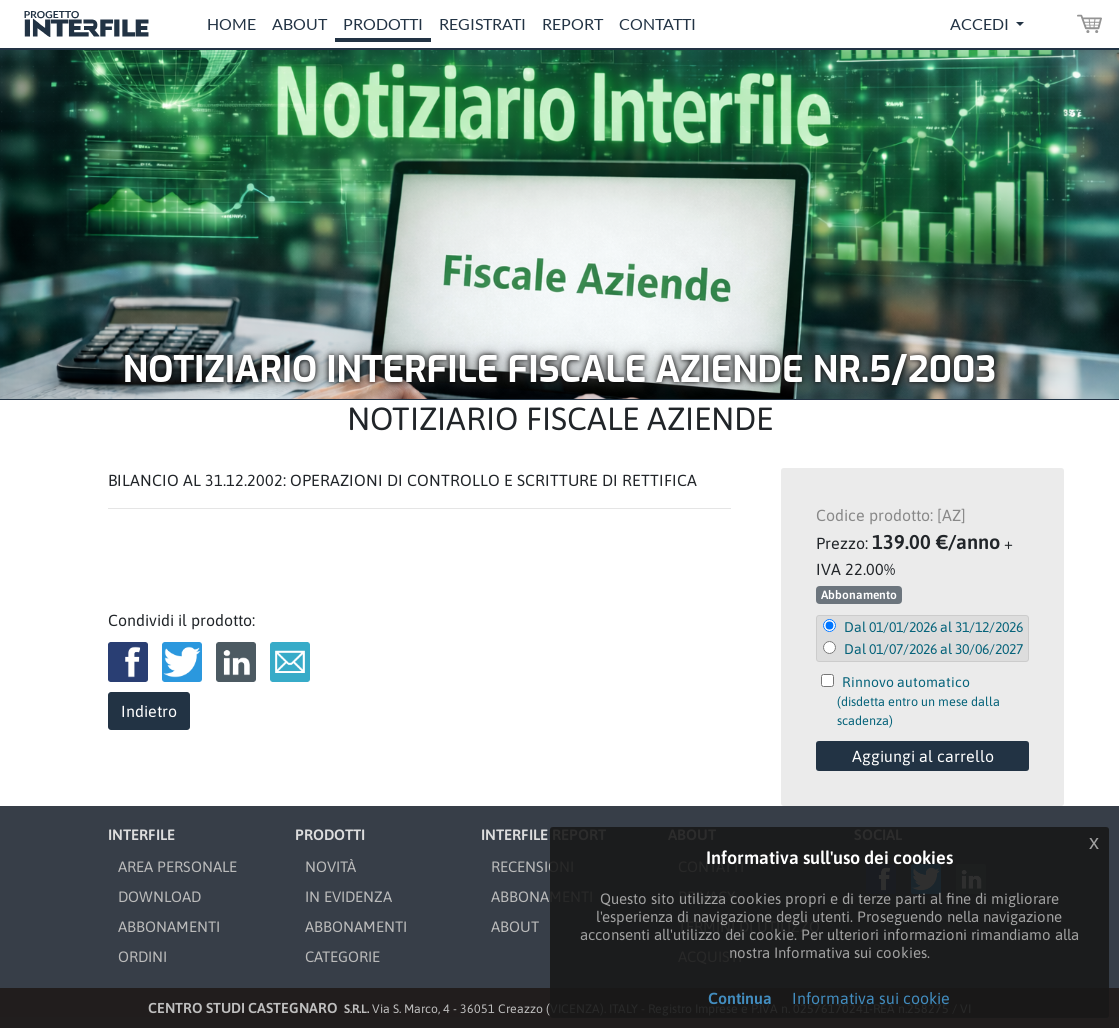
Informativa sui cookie (871, 998)
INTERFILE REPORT (543, 834)
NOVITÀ (330, 866)
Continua (740, 998)
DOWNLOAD (159, 896)
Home (231, 23)
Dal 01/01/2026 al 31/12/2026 (933, 627)
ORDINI (142, 956)
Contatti (657, 23)
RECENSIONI (532, 866)
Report (572, 23)
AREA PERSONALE (177, 866)
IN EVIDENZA (348, 896)
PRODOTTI (330, 834)
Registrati (482, 23)
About (299, 23)
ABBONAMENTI (169, 926)
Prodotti (383, 23)
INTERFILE (141, 834)
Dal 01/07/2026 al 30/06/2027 (933, 649)
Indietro (149, 711)
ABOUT (515, 926)
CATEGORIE (342, 956)
